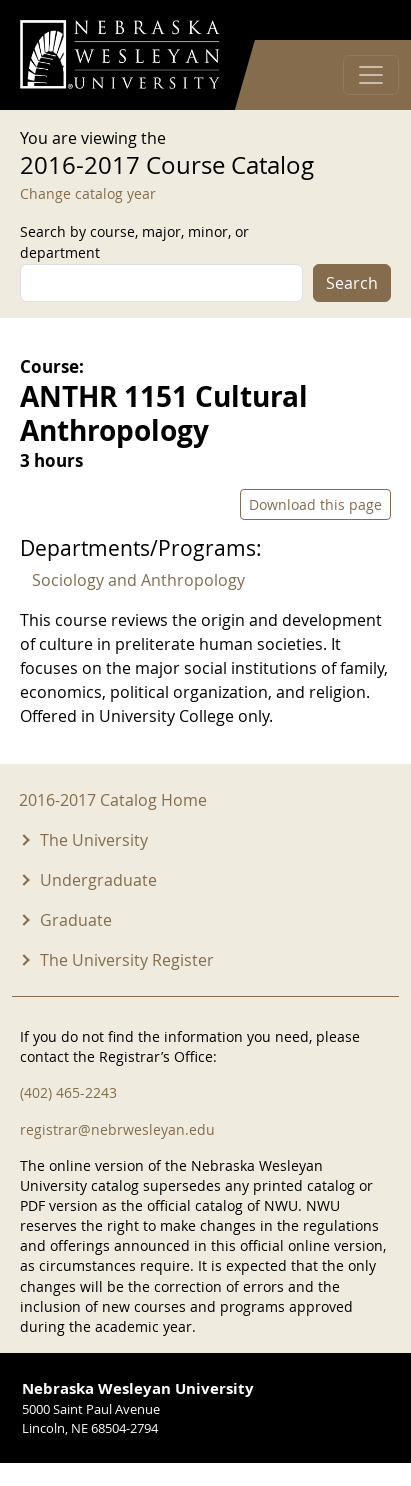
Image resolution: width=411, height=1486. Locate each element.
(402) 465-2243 (68, 1092)
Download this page (315, 504)
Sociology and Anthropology (138, 580)
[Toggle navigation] (371, 75)
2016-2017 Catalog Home (113, 800)
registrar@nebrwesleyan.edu (117, 1129)
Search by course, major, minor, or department (134, 242)
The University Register (127, 960)
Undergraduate (98, 880)
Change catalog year (88, 193)
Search (352, 283)
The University (94, 840)
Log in (365, 20)
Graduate (76, 920)
